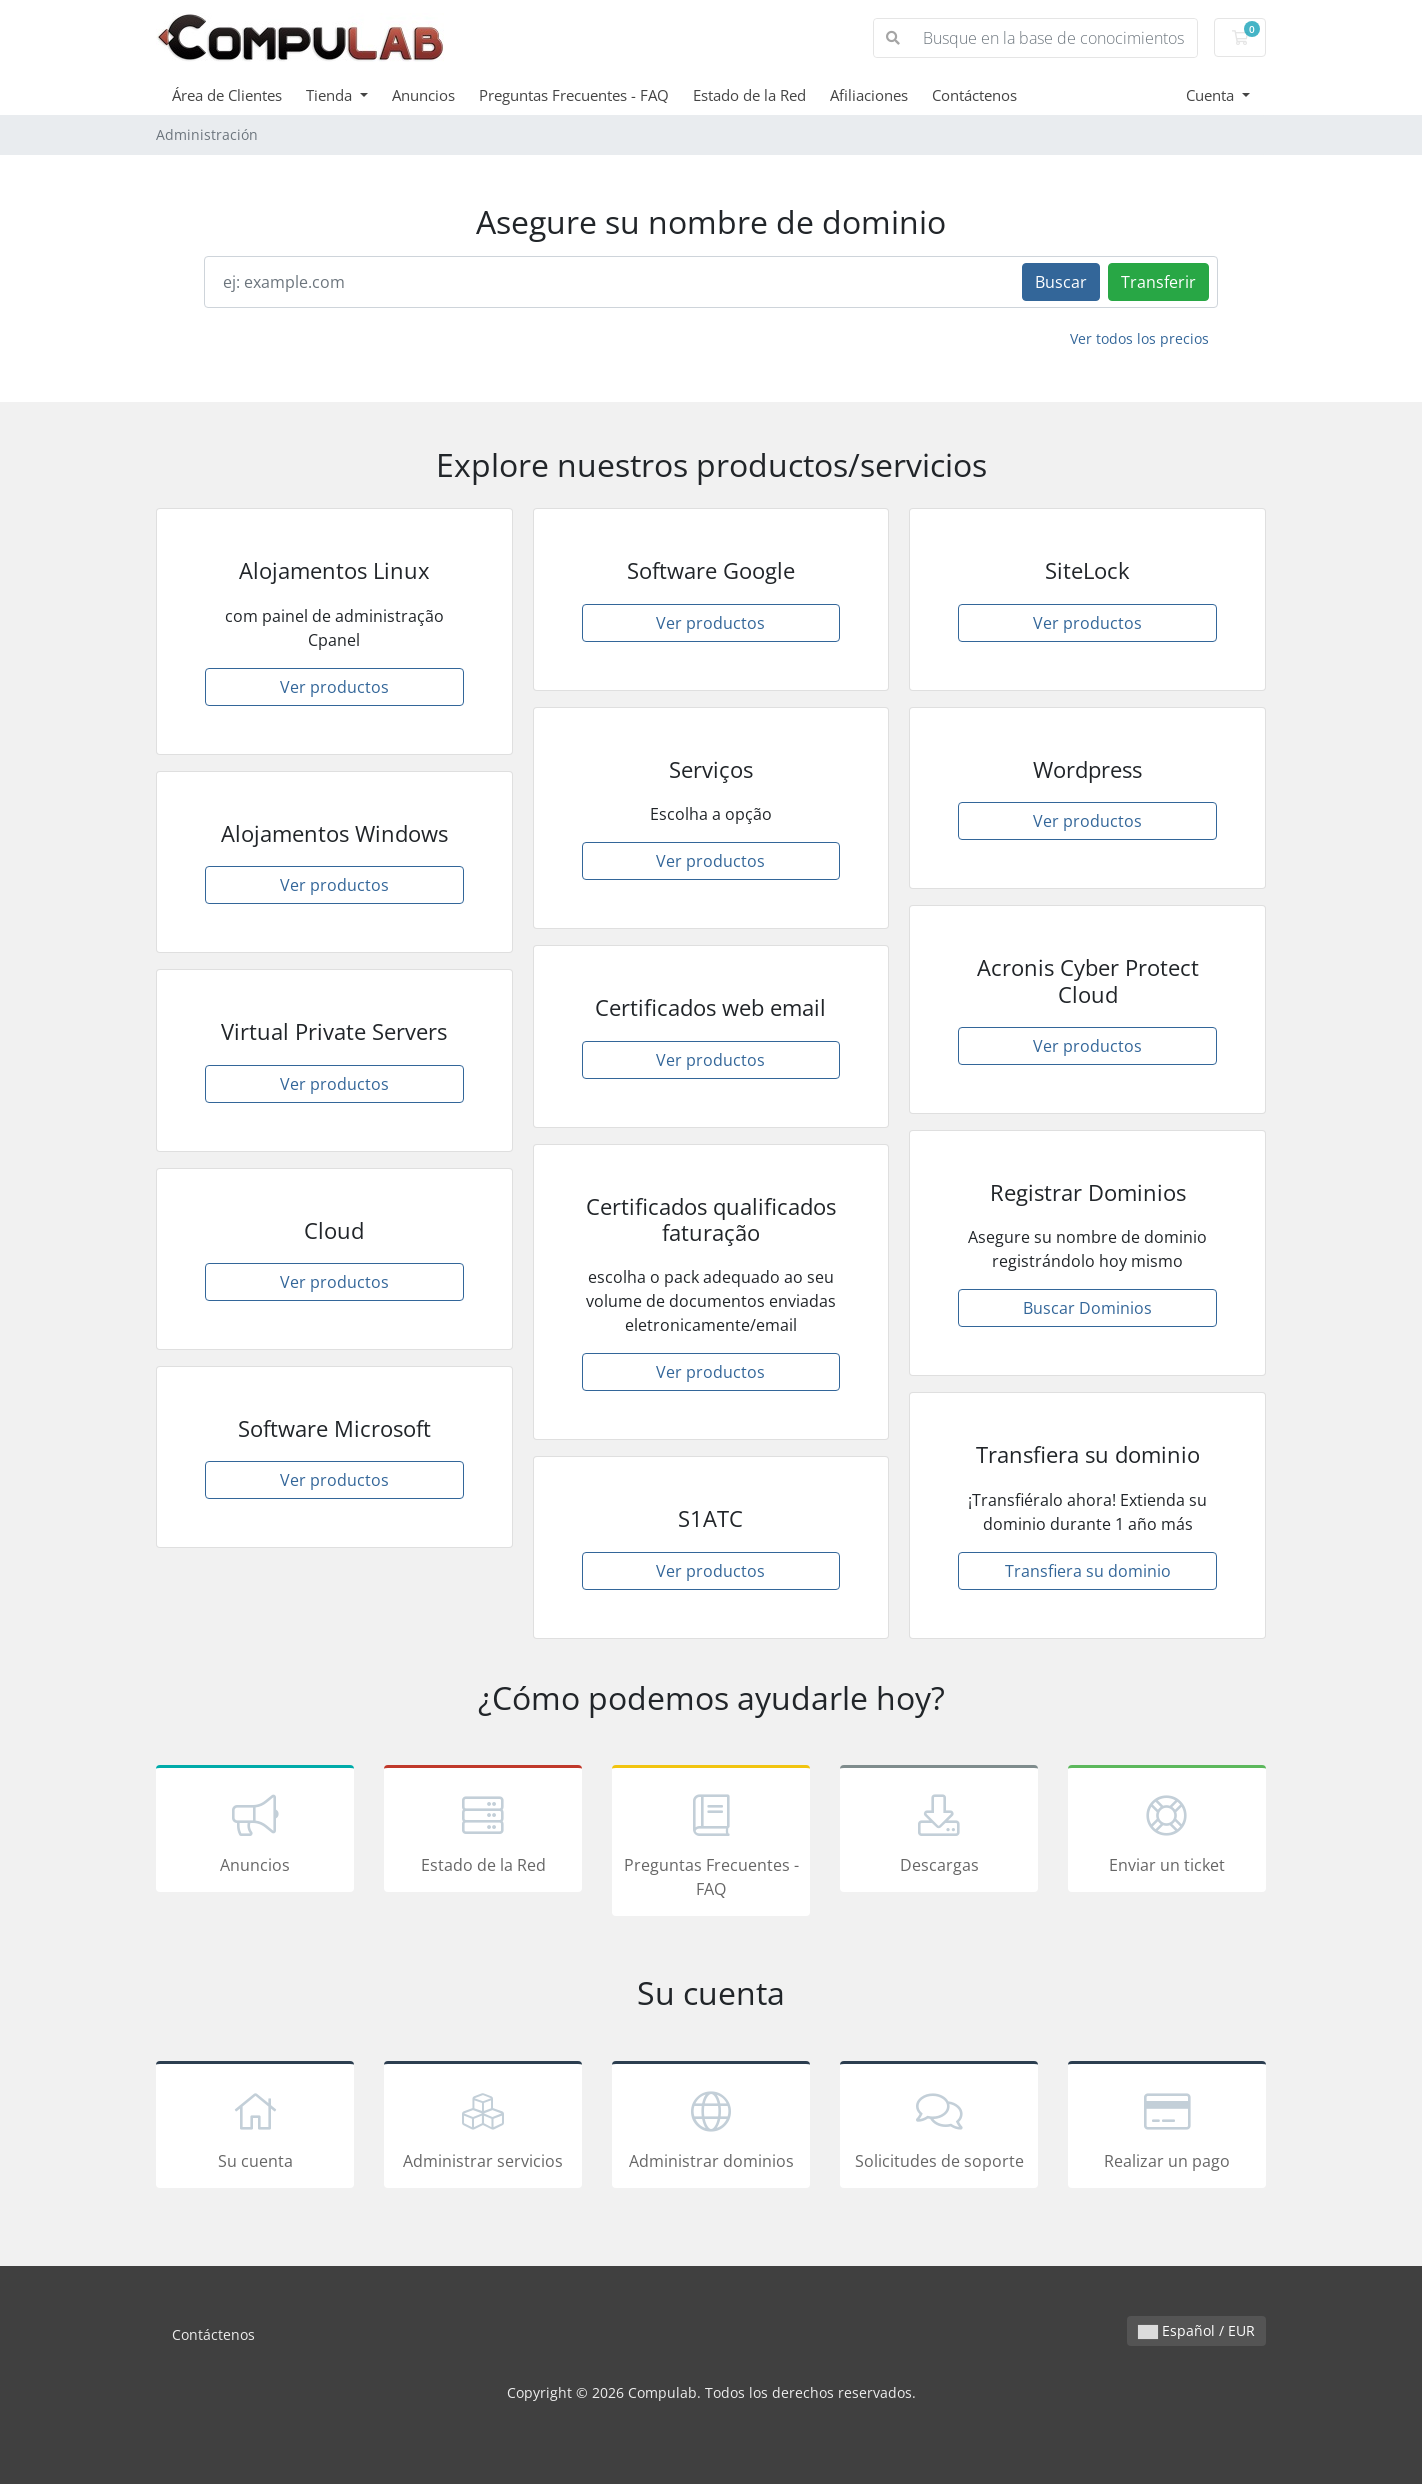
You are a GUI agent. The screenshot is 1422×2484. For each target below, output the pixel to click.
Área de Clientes (227, 95)
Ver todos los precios (1139, 338)
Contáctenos (974, 95)
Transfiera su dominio (1088, 1571)
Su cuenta (255, 2128)
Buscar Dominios (1087, 1308)
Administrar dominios (711, 2128)
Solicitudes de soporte (939, 2128)
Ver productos (334, 687)
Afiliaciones (869, 95)
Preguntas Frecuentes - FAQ (574, 95)
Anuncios (423, 95)
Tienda (331, 95)
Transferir (1158, 282)
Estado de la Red (749, 95)
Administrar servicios (483, 2128)
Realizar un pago (1167, 2128)
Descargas (939, 1832)
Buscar (1061, 282)
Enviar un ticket (1167, 1832)
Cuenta (1212, 95)
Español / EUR (1196, 2330)
